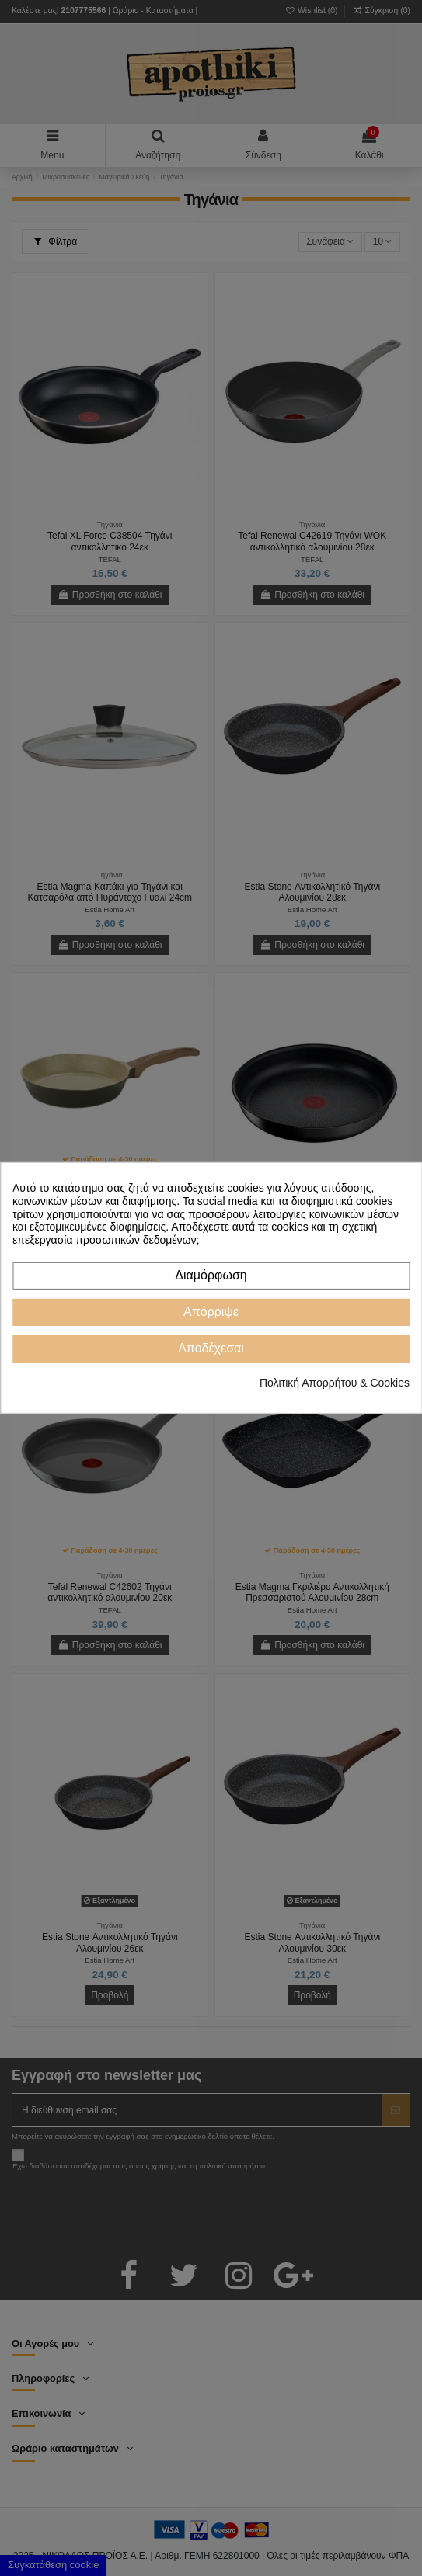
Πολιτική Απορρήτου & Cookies (335, 1383)
